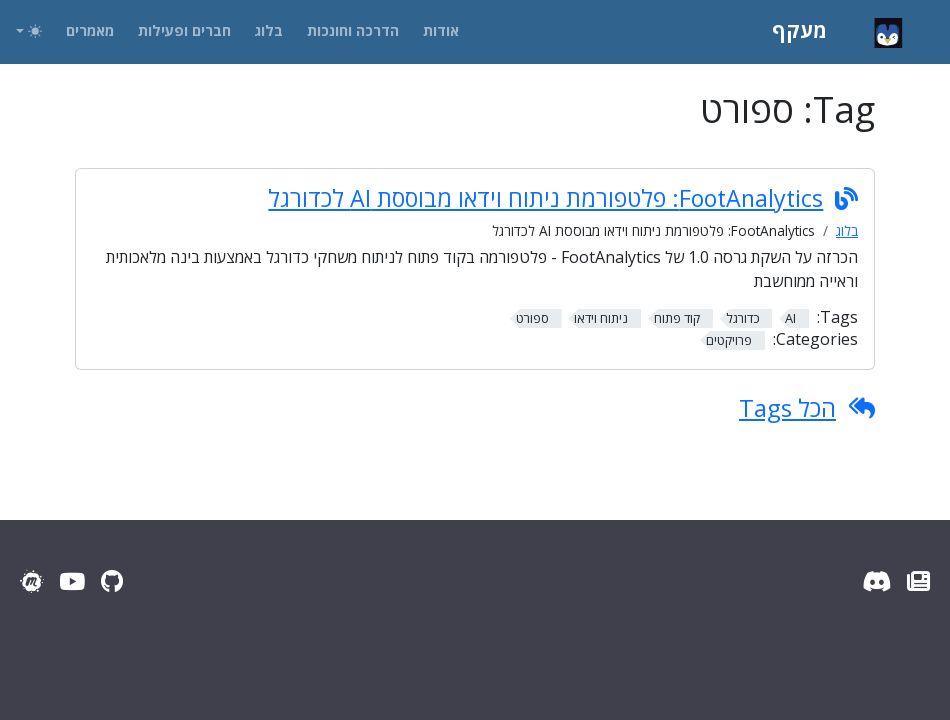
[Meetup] (31, 581)
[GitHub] (112, 581)
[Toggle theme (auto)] (29, 31)
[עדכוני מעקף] (918, 581)
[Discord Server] (876, 581)
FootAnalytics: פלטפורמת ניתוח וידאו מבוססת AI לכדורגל (545, 198)
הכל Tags (787, 407)
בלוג (847, 230)
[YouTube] (72, 581)
